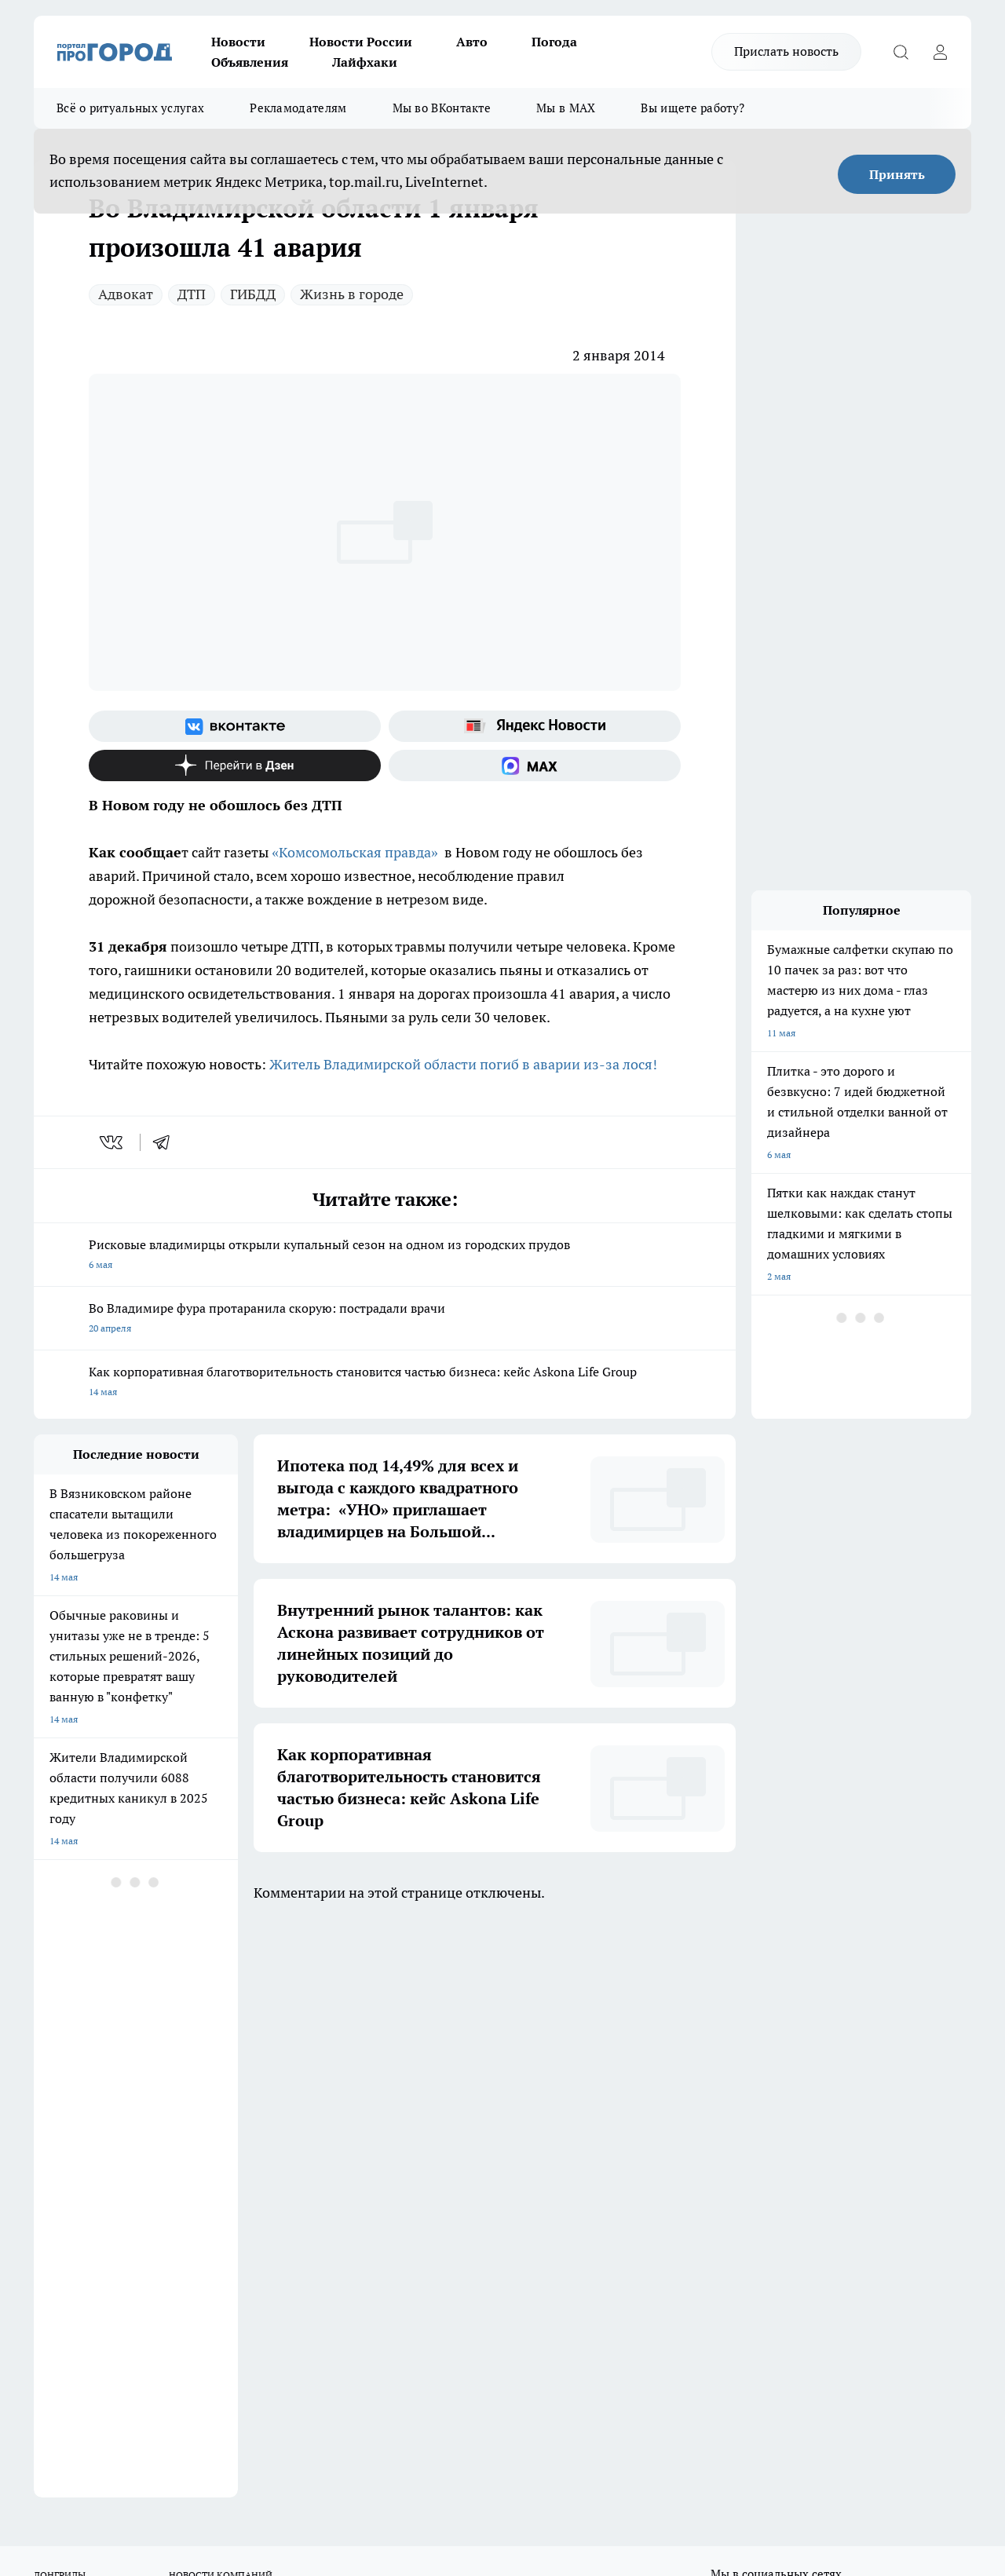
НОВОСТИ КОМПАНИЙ (220, 1998)
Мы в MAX (565, 107)
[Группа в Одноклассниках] (760, 2022)
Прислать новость (786, 51)
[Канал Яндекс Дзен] (235, 765)
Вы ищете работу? (692, 107)
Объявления (249, 62)
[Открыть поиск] (900, 52)
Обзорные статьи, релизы (288, 2106)
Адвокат (125, 294)
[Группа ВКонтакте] (235, 726)
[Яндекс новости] (535, 726)
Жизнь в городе (352, 294)
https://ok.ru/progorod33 (292, 2438)
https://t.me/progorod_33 (409, 2438)
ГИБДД (253, 294)
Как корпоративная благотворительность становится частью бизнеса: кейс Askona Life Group (385, 1383)
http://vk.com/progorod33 (173, 2438)
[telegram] (166, 1142)
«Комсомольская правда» (355, 852)
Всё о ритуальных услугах (130, 107)
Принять (897, 174)
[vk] (112, 1142)
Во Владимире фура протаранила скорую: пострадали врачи (385, 1319)
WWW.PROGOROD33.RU (167, 2196)
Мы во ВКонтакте (442, 107)
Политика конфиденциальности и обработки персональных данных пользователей (504, 2140)
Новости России (360, 41)
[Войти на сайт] (940, 52)
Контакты (451, 2106)
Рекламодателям (298, 107)
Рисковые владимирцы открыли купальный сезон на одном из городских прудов (385, 1256)
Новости (238, 41)
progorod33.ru (500, 2400)
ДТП (191, 294)
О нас (46, 2086)
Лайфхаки (364, 62)
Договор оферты (71, 2126)
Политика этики (267, 2086)
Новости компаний (274, 2126)
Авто (472, 41)
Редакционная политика (482, 2086)
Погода (554, 41)
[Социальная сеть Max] (535, 765)
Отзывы (51, 2106)
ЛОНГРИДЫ (60, 1998)
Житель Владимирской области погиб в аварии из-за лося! (464, 1064)
